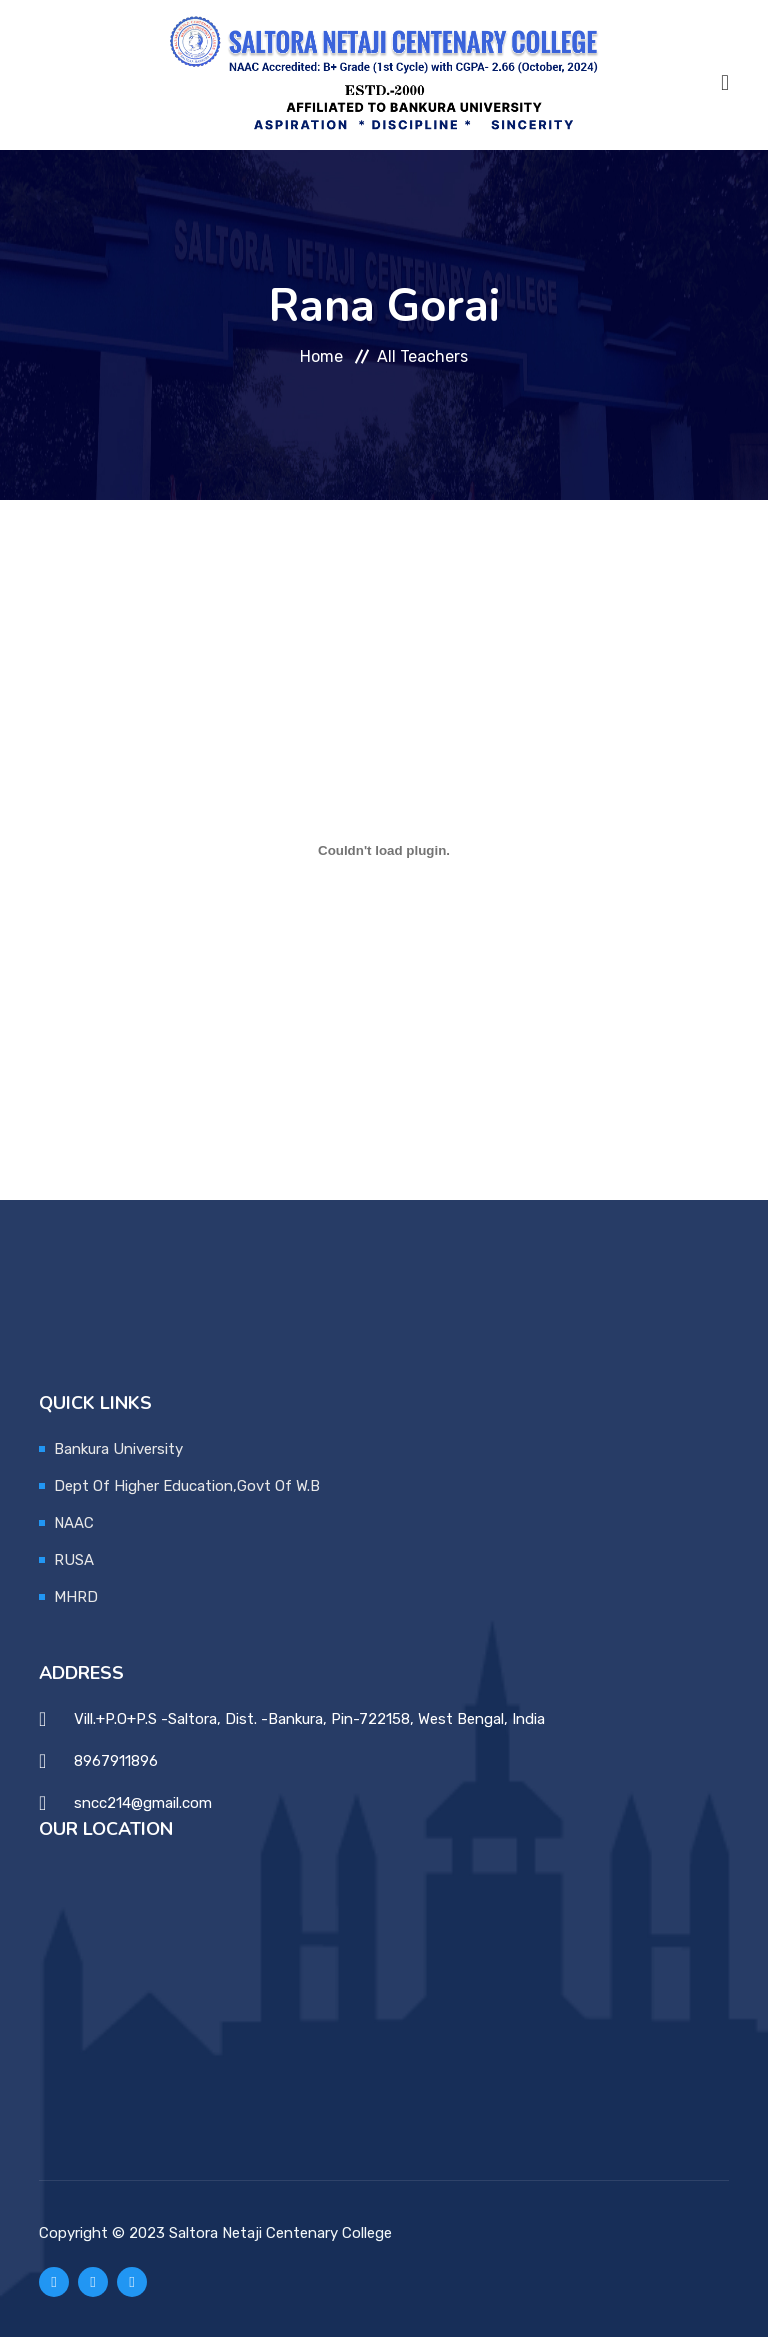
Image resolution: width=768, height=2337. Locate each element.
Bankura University (118, 1449)
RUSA (74, 1560)
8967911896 (116, 1761)
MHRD (76, 1597)
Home (321, 356)
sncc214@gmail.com (143, 1803)
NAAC (74, 1523)
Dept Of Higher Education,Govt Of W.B (187, 1486)
